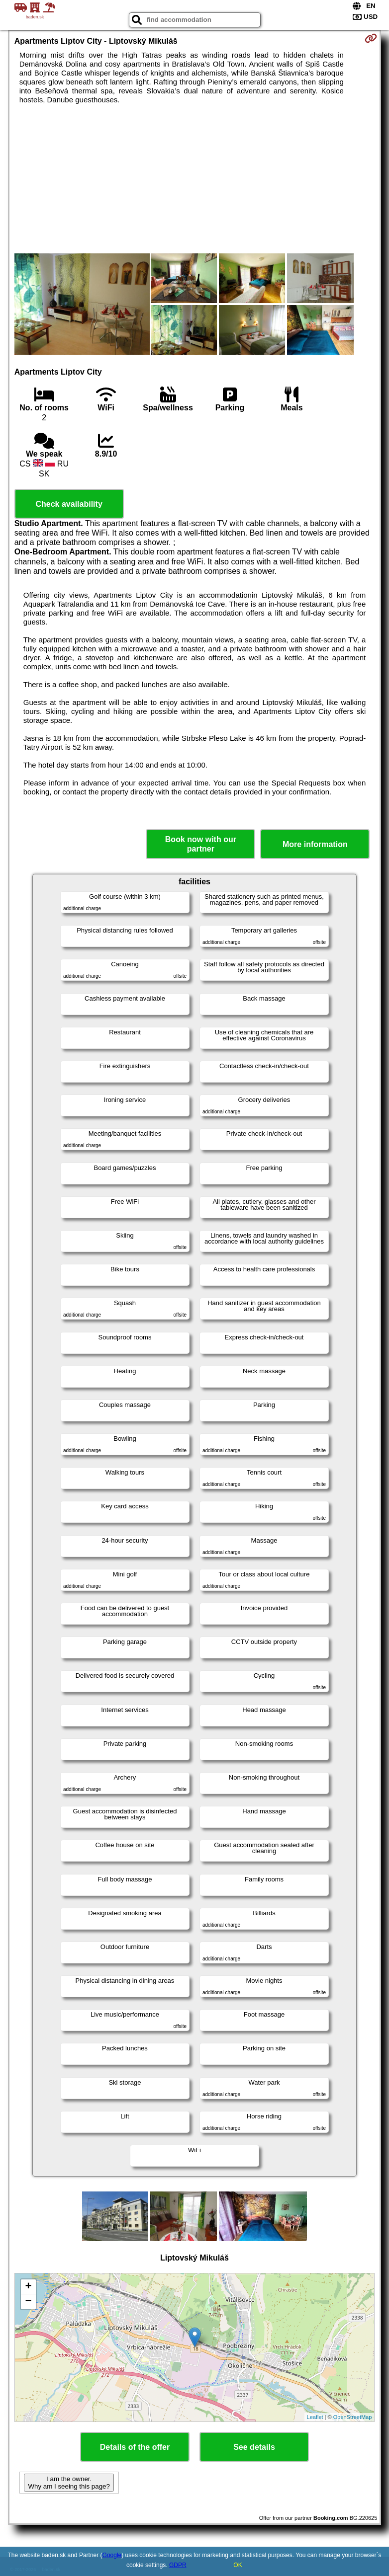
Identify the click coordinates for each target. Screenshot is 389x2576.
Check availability (68, 504)
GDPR (178, 2565)
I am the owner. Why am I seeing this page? (68, 2482)
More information (315, 844)
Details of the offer (135, 2447)
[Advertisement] (194, 178)
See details (254, 2447)
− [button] (28, 2301)
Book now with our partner (200, 844)
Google (112, 2555)
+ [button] (28, 2286)
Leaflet (315, 2417)
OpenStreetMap (352, 2417)
